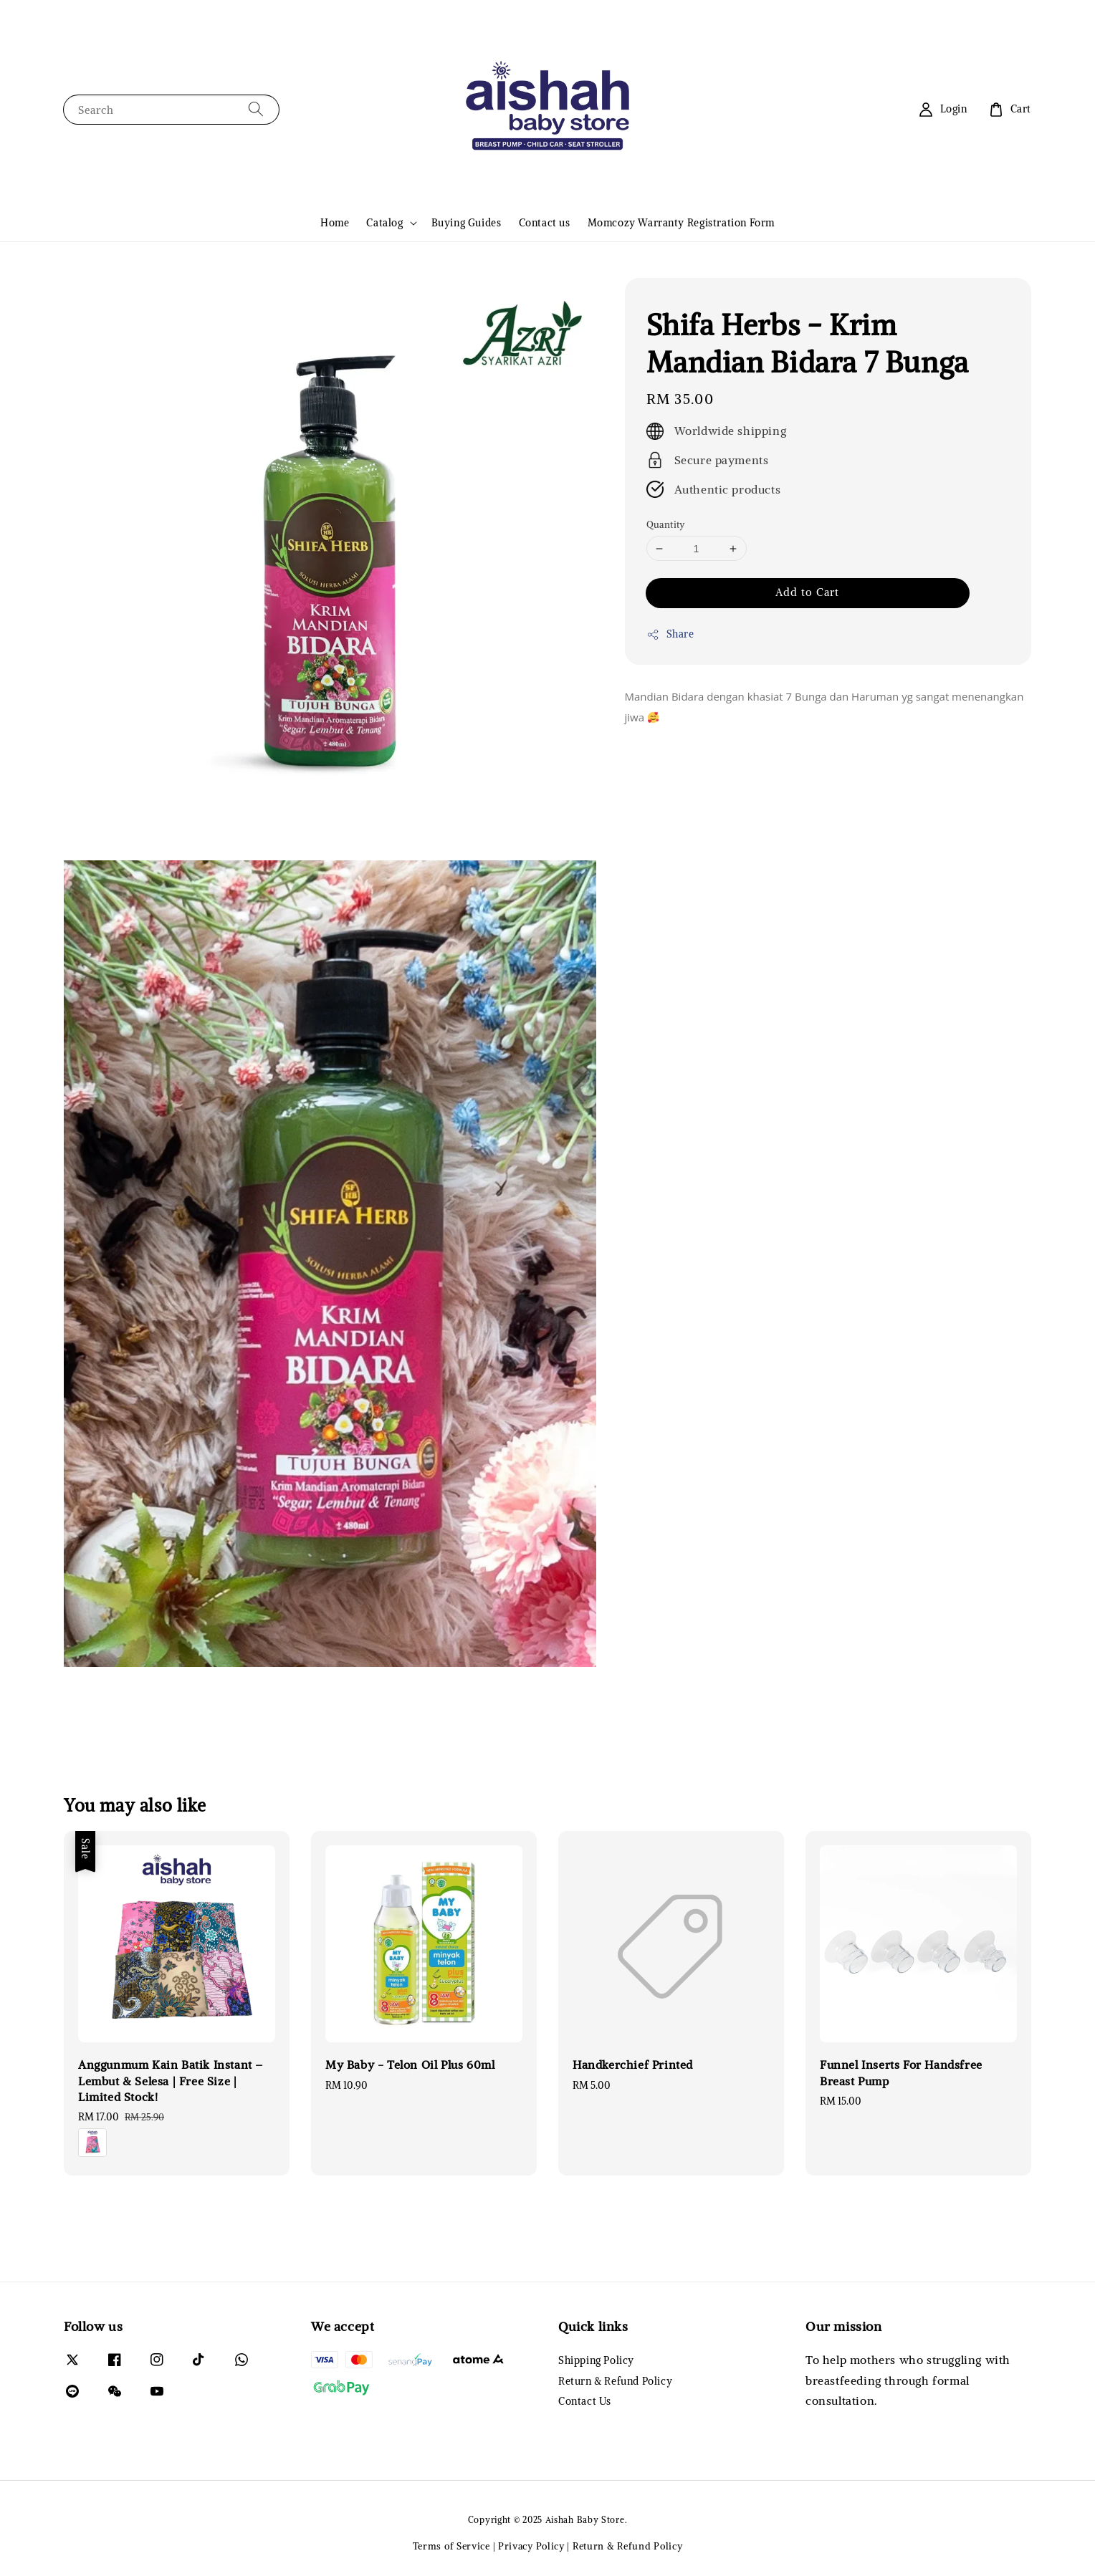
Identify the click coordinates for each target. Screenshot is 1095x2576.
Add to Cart (807, 592)
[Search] (256, 109)
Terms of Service (451, 2546)
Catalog (384, 222)
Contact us (544, 222)
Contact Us (584, 2401)
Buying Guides (466, 222)
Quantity (665, 525)
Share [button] (670, 634)
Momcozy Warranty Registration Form (681, 222)
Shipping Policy (596, 2360)
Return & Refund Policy (615, 2381)
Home (334, 222)
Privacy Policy (531, 2546)
